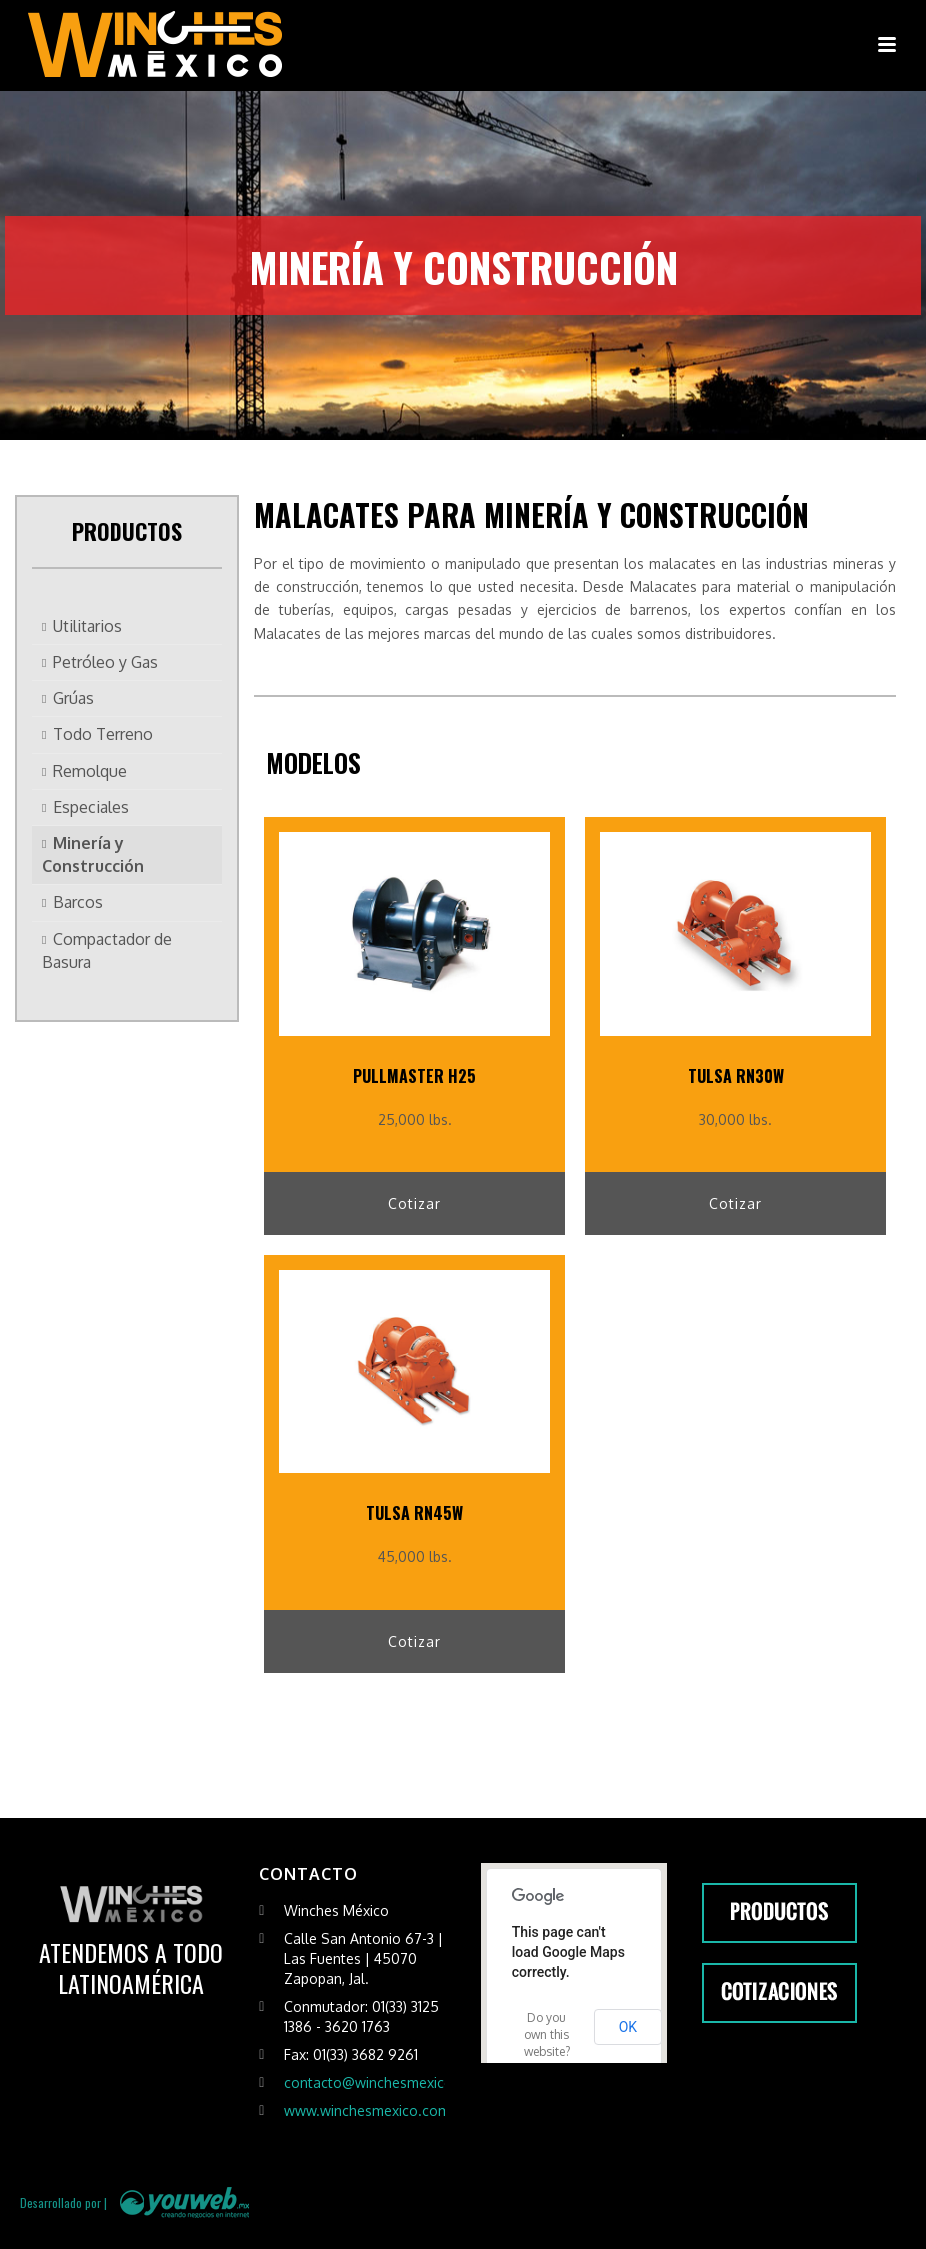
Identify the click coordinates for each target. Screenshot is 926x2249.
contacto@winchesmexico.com (384, 2082)
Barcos (78, 902)
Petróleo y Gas (105, 662)
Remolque (90, 771)
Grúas (73, 698)
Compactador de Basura (107, 950)
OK (628, 2027)
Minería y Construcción (93, 854)
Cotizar (414, 1203)
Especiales (91, 807)
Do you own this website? (547, 2034)
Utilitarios (87, 626)
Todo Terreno (103, 734)
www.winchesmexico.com (367, 2110)
